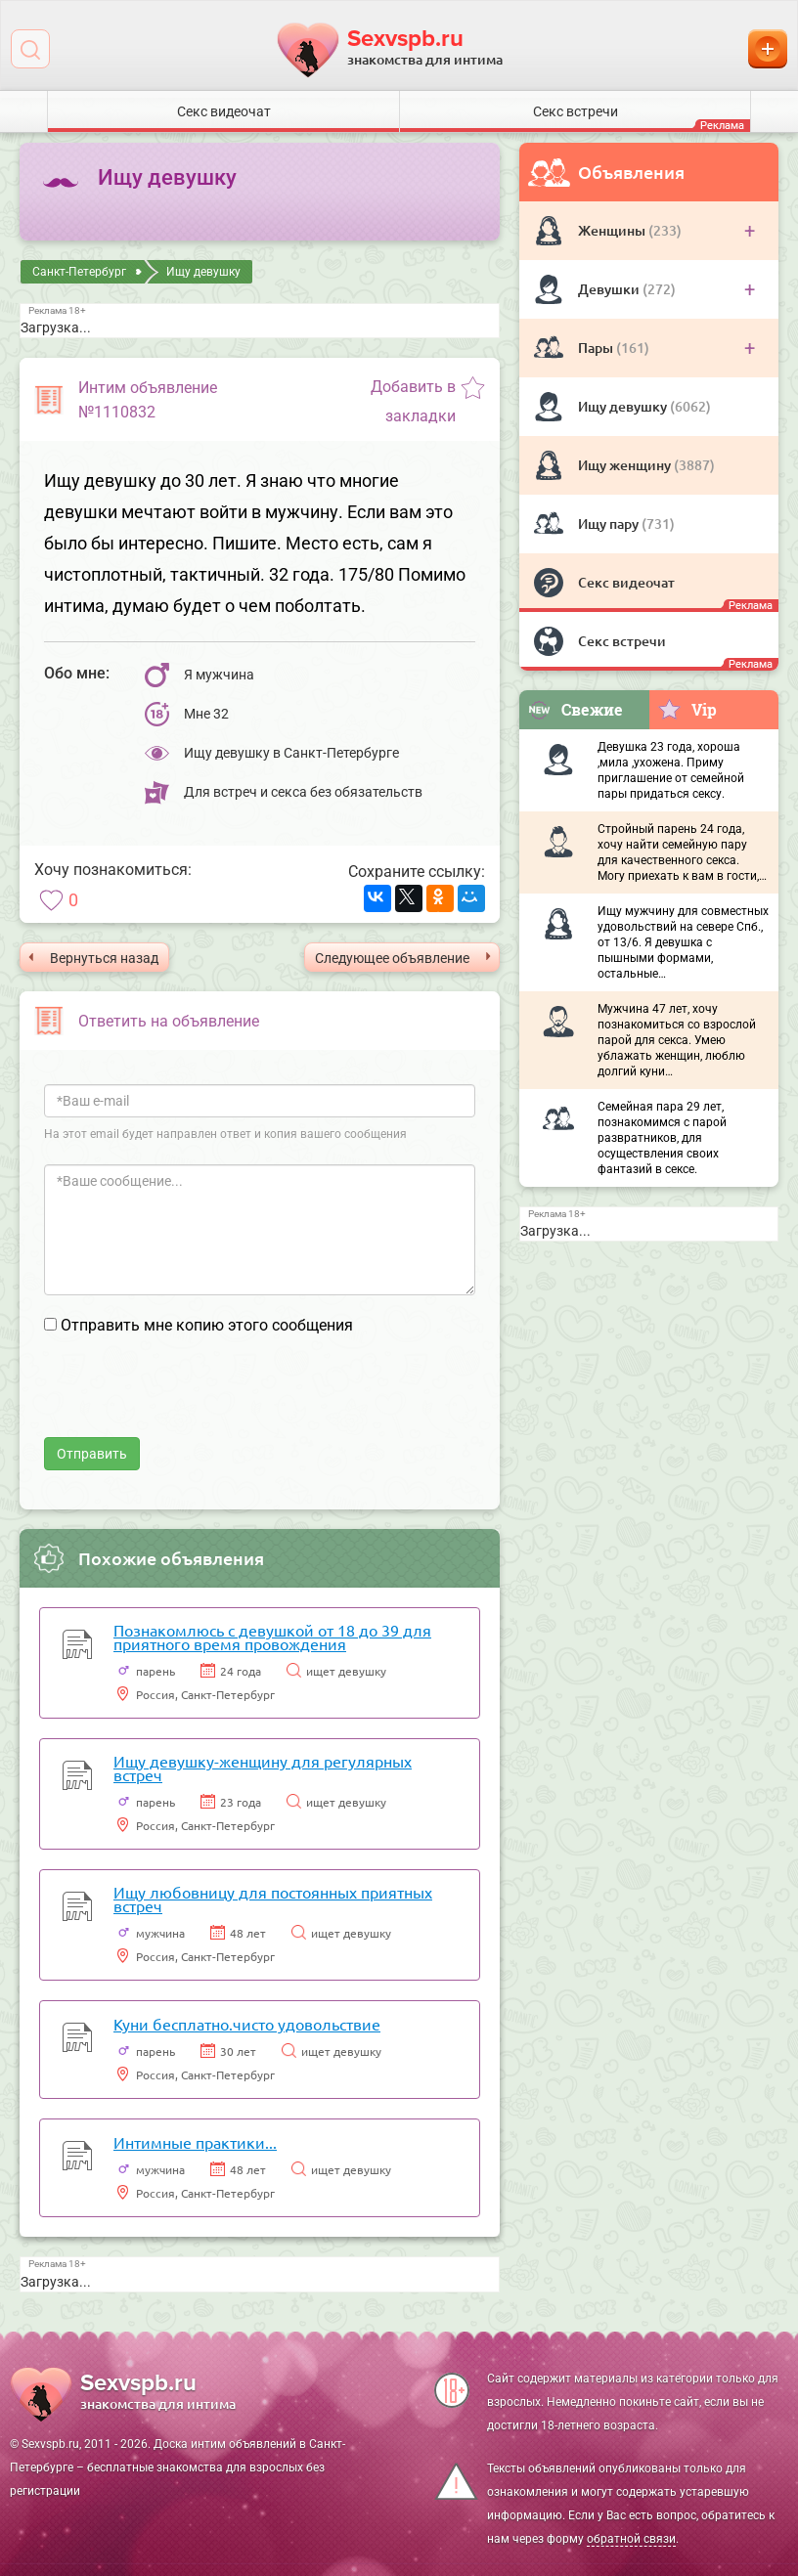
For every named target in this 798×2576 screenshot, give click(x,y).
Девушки (610, 289)
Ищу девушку (624, 406)
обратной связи (631, 2539)
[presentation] (192, 1399)
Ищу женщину (626, 465)
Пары (597, 347)
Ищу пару (610, 523)
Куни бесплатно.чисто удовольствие (246, 2023)
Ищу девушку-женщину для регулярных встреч (262, 1767)
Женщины (613, 230)
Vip (687, 709)
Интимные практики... (195, 2142)
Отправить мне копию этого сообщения (207, 1325)
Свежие (575, 709)
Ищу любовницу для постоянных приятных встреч (272, 1898)
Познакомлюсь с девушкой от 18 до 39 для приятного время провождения (272, 1636)
